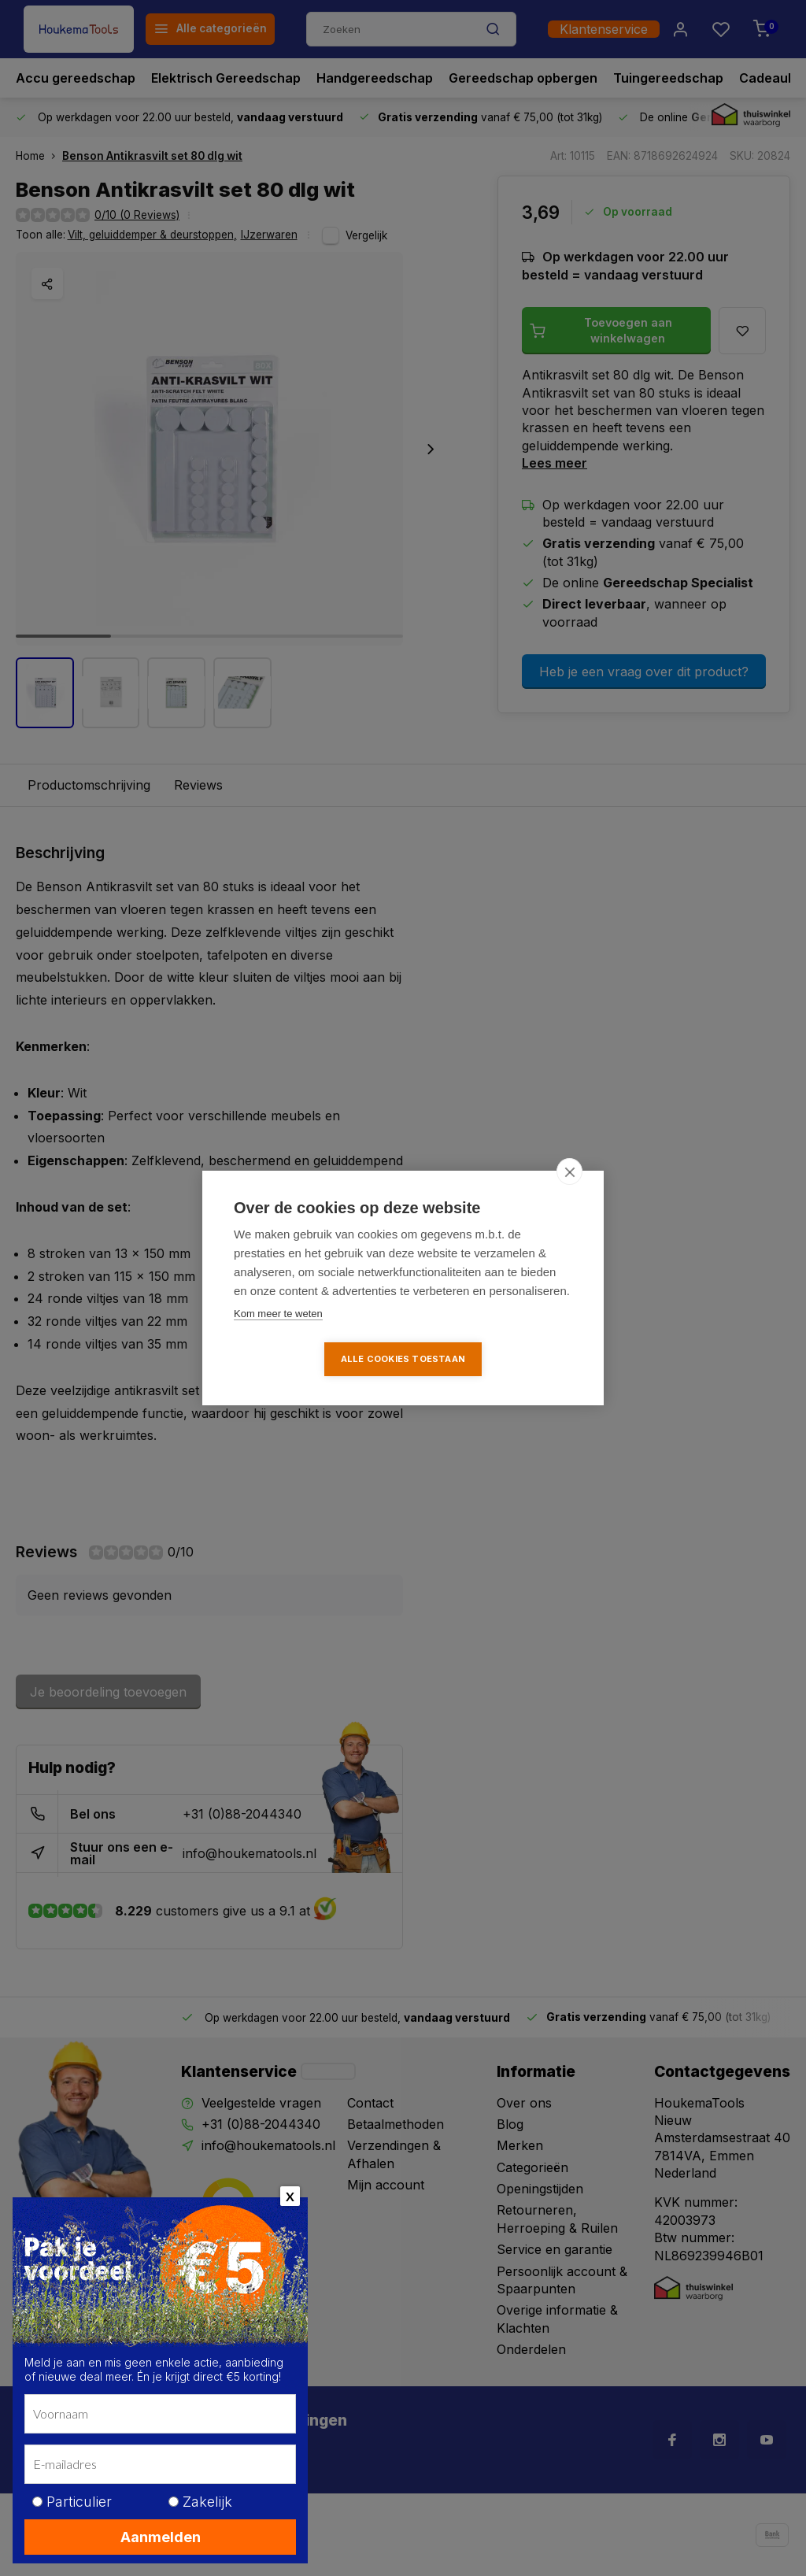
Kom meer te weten (278, 1313)
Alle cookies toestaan (403, 1358)
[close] (569, 1171)
